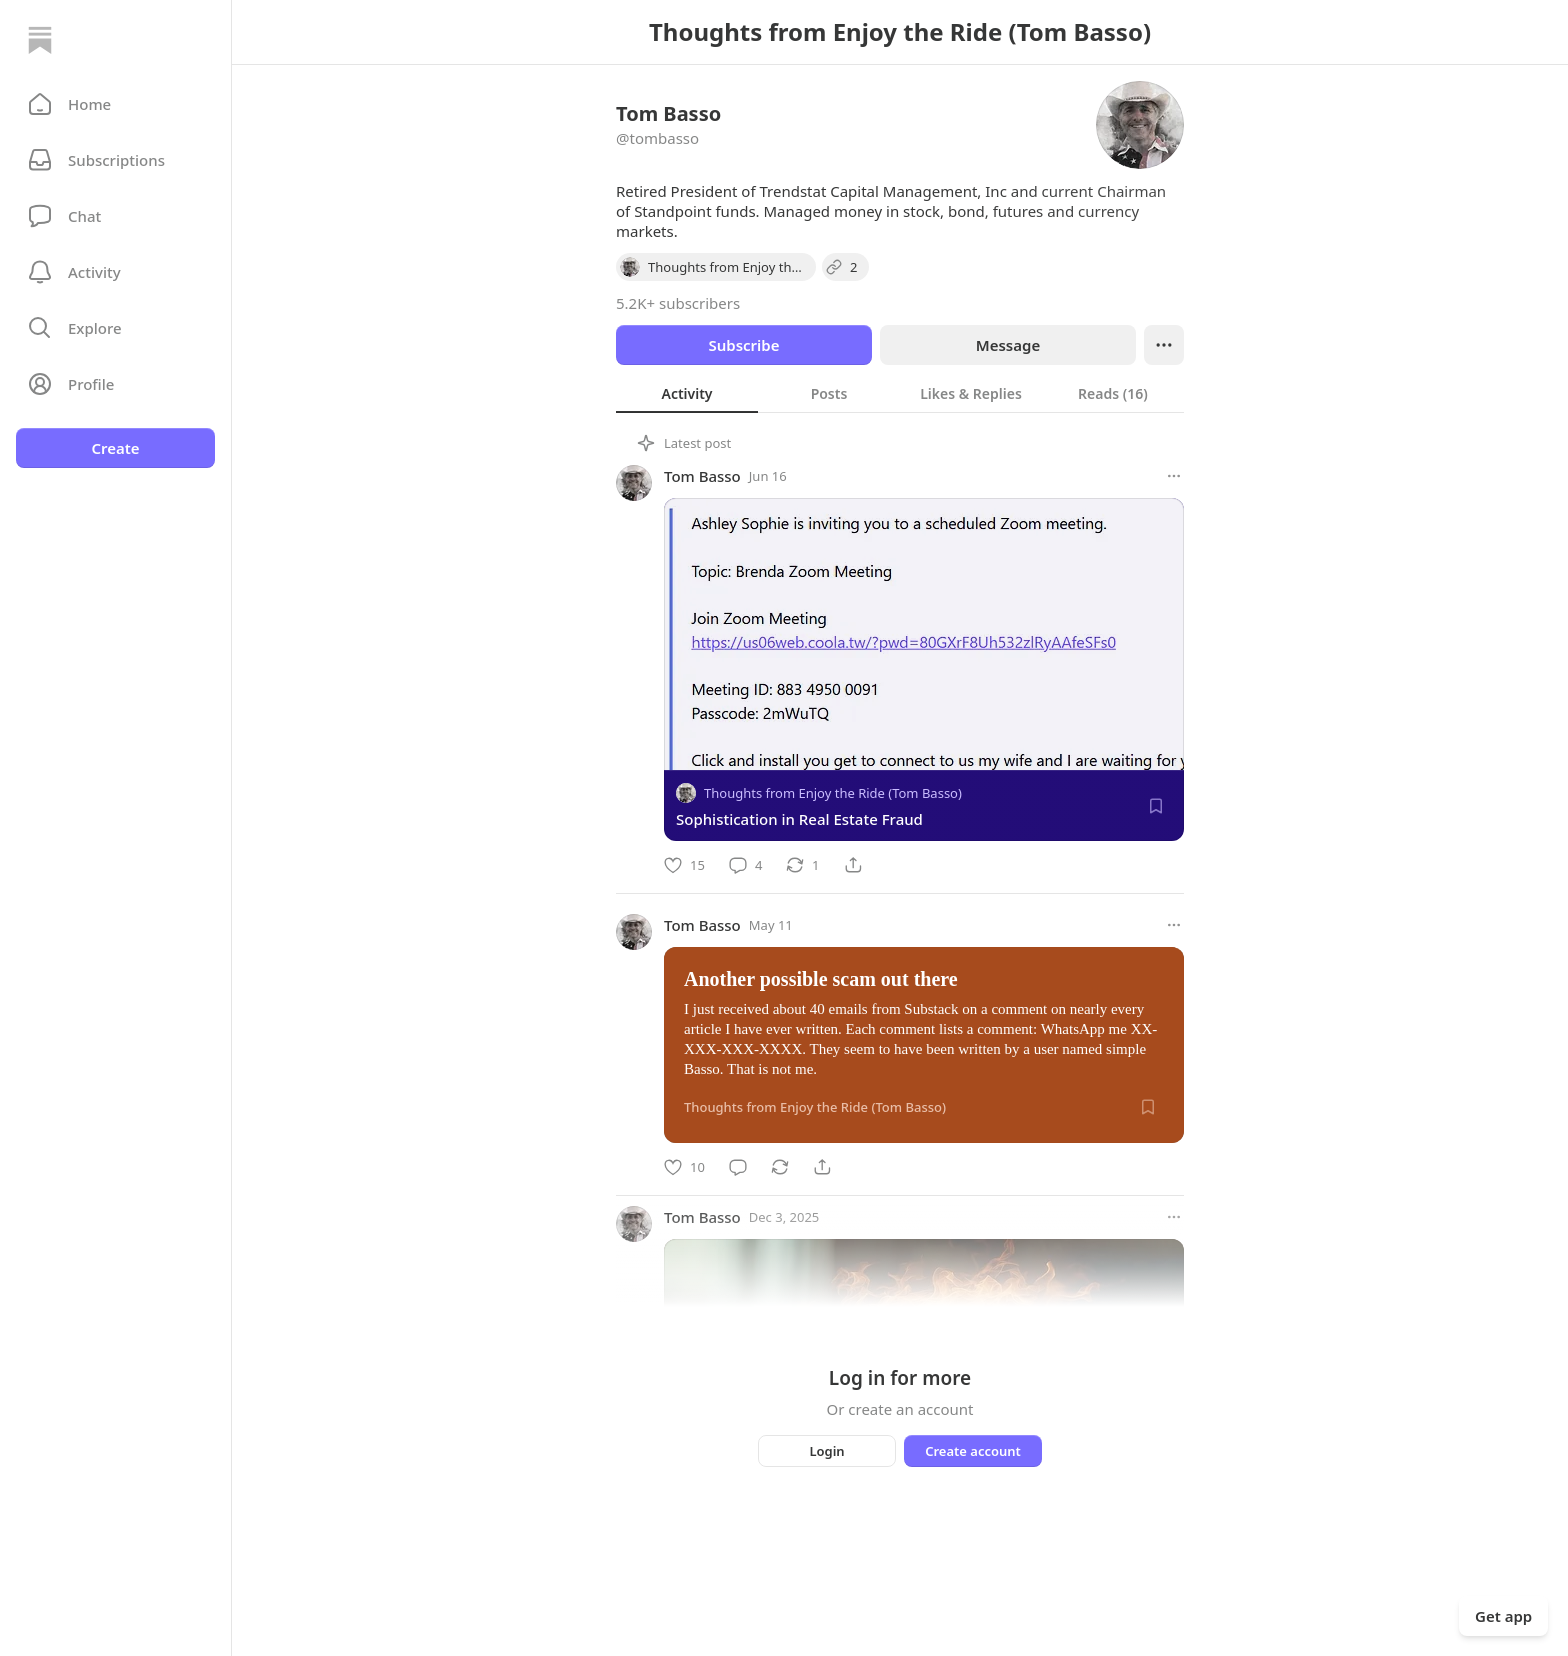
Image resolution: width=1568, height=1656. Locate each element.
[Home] (40, 40)
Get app (1503, 1616)
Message (1008, 345)
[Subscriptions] (115, 160)
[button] (115, 104)
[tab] (687, 393)
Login (826, 1451)
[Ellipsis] (1164, 345)
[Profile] (115, 384)
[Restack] (802, 865)
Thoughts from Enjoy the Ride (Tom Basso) (833, 793)
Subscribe (743, 345)
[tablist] (900, 393)
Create (115, 448)
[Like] (684, 865)
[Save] (1156, 806)
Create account (973, 1451)
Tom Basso (702, 476)
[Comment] (745, 865)
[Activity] (115, 272)
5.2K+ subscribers (678, 303)
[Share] (853, 865)
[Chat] (115, 216)
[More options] (1174, 476)
